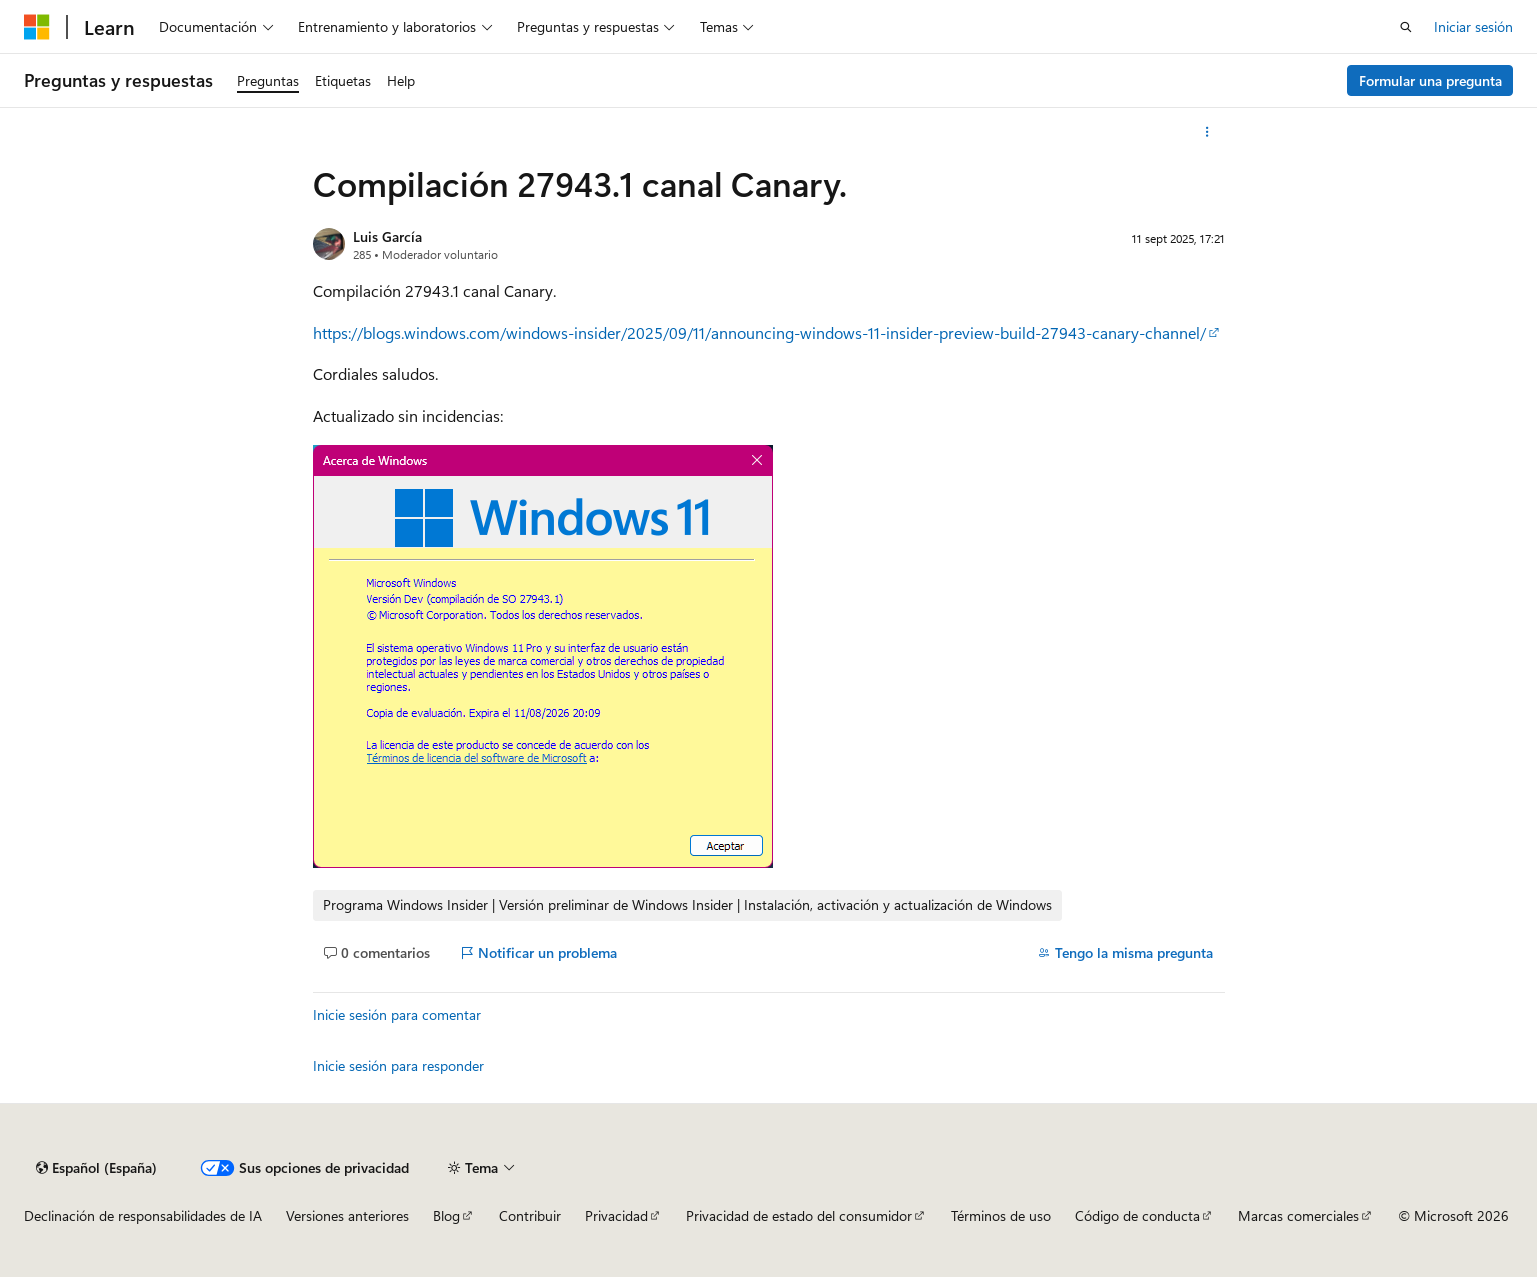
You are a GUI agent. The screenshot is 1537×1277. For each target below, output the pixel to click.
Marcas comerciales (1298, 1215)
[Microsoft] (37, 27)
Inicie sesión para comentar (397, 1014)
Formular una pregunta (1430, 80)
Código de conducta (1137, 1215)
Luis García (387, 236)
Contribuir (530, 1215)
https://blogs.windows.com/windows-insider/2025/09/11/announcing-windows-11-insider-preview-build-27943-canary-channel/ (759, 332)
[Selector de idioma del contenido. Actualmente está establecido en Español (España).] (96, 1168)
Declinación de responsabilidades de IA (143, 1215)
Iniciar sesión (1473, 26)
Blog (446, 1215)
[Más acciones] (1206, 132)
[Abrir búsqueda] (1406, 27)
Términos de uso (1001, 1215)
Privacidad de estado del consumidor (799, 1215)
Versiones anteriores (347, 1215)
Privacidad (616, 1215)
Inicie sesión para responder (398, 1065)
